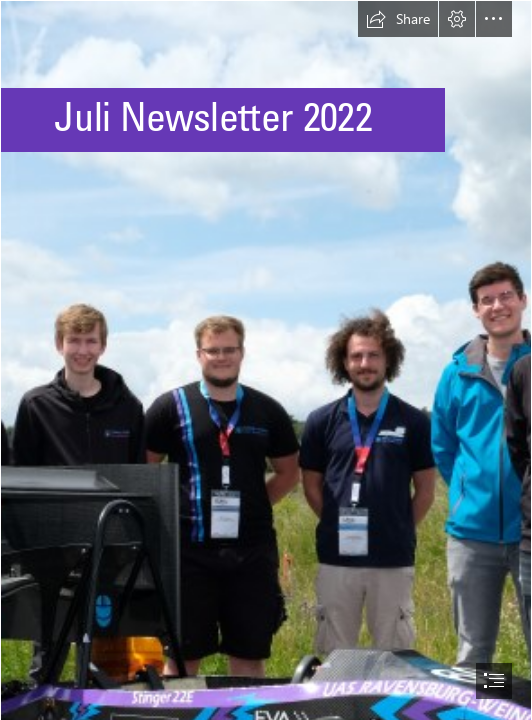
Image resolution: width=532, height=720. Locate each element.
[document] (266, 360)
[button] (398, 19)
